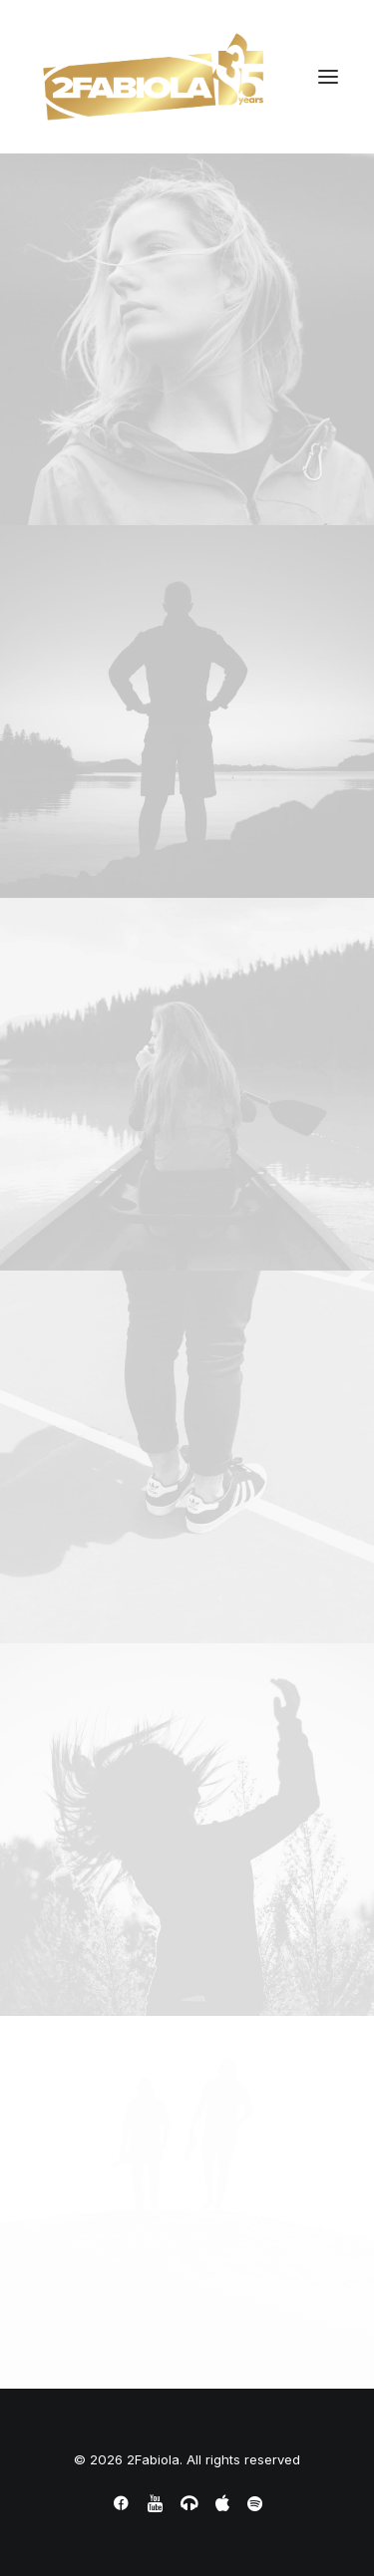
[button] (328, 76)
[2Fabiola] (153, 77)
